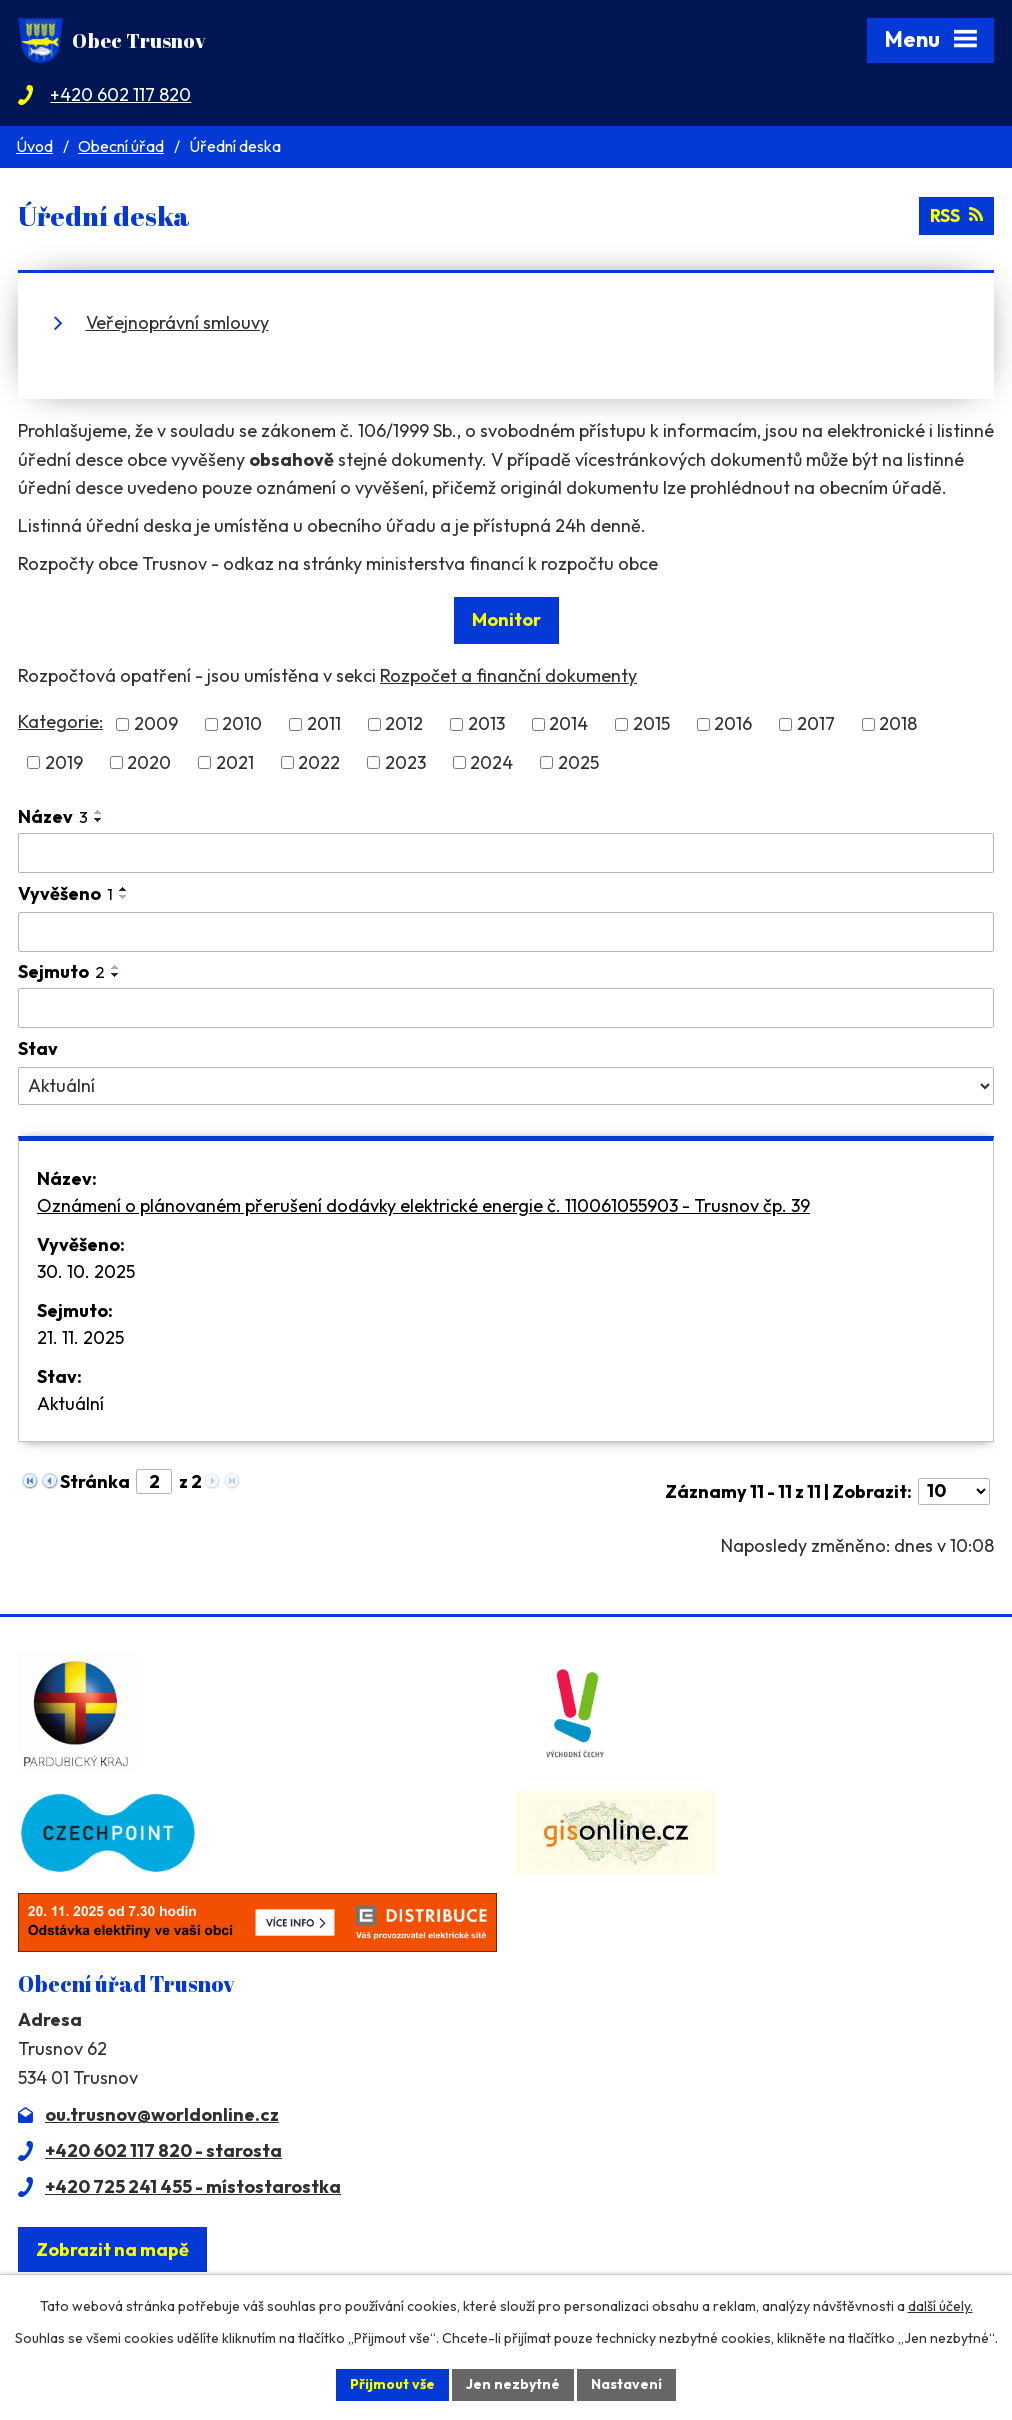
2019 (64, 762)
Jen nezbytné (513, 2384)
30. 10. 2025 (86, 1271)
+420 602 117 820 (120, 94)
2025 (578, 762)
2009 (156, 724)
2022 (319, 762)
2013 (486, 724)
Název (53, 816)
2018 (898, 724)
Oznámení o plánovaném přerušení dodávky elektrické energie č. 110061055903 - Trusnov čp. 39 (423, 1205)
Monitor (506, 619)
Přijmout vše (392, 2384)
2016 (733, 724)
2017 (816, 724)
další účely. (940, 2306)
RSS (956, 215)
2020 (149, 762)
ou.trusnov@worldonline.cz (162, 2114)
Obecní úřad (121, 146)
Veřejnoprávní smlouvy (177, 322)
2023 (405, 762)
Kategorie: (60, 721)
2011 (324, 724)
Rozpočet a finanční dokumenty (508, 675)
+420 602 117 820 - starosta (163, 2150)
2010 (242, 724)
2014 (568, 724)
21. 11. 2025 (80, 1337)
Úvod (34, 146)
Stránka (95, 1481)
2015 (651, 724)
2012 (404, 724)
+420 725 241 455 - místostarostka (193, 2186)
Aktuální (70, 1403)
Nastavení (626, 2384)
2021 (235, 762)
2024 (491, 762)
